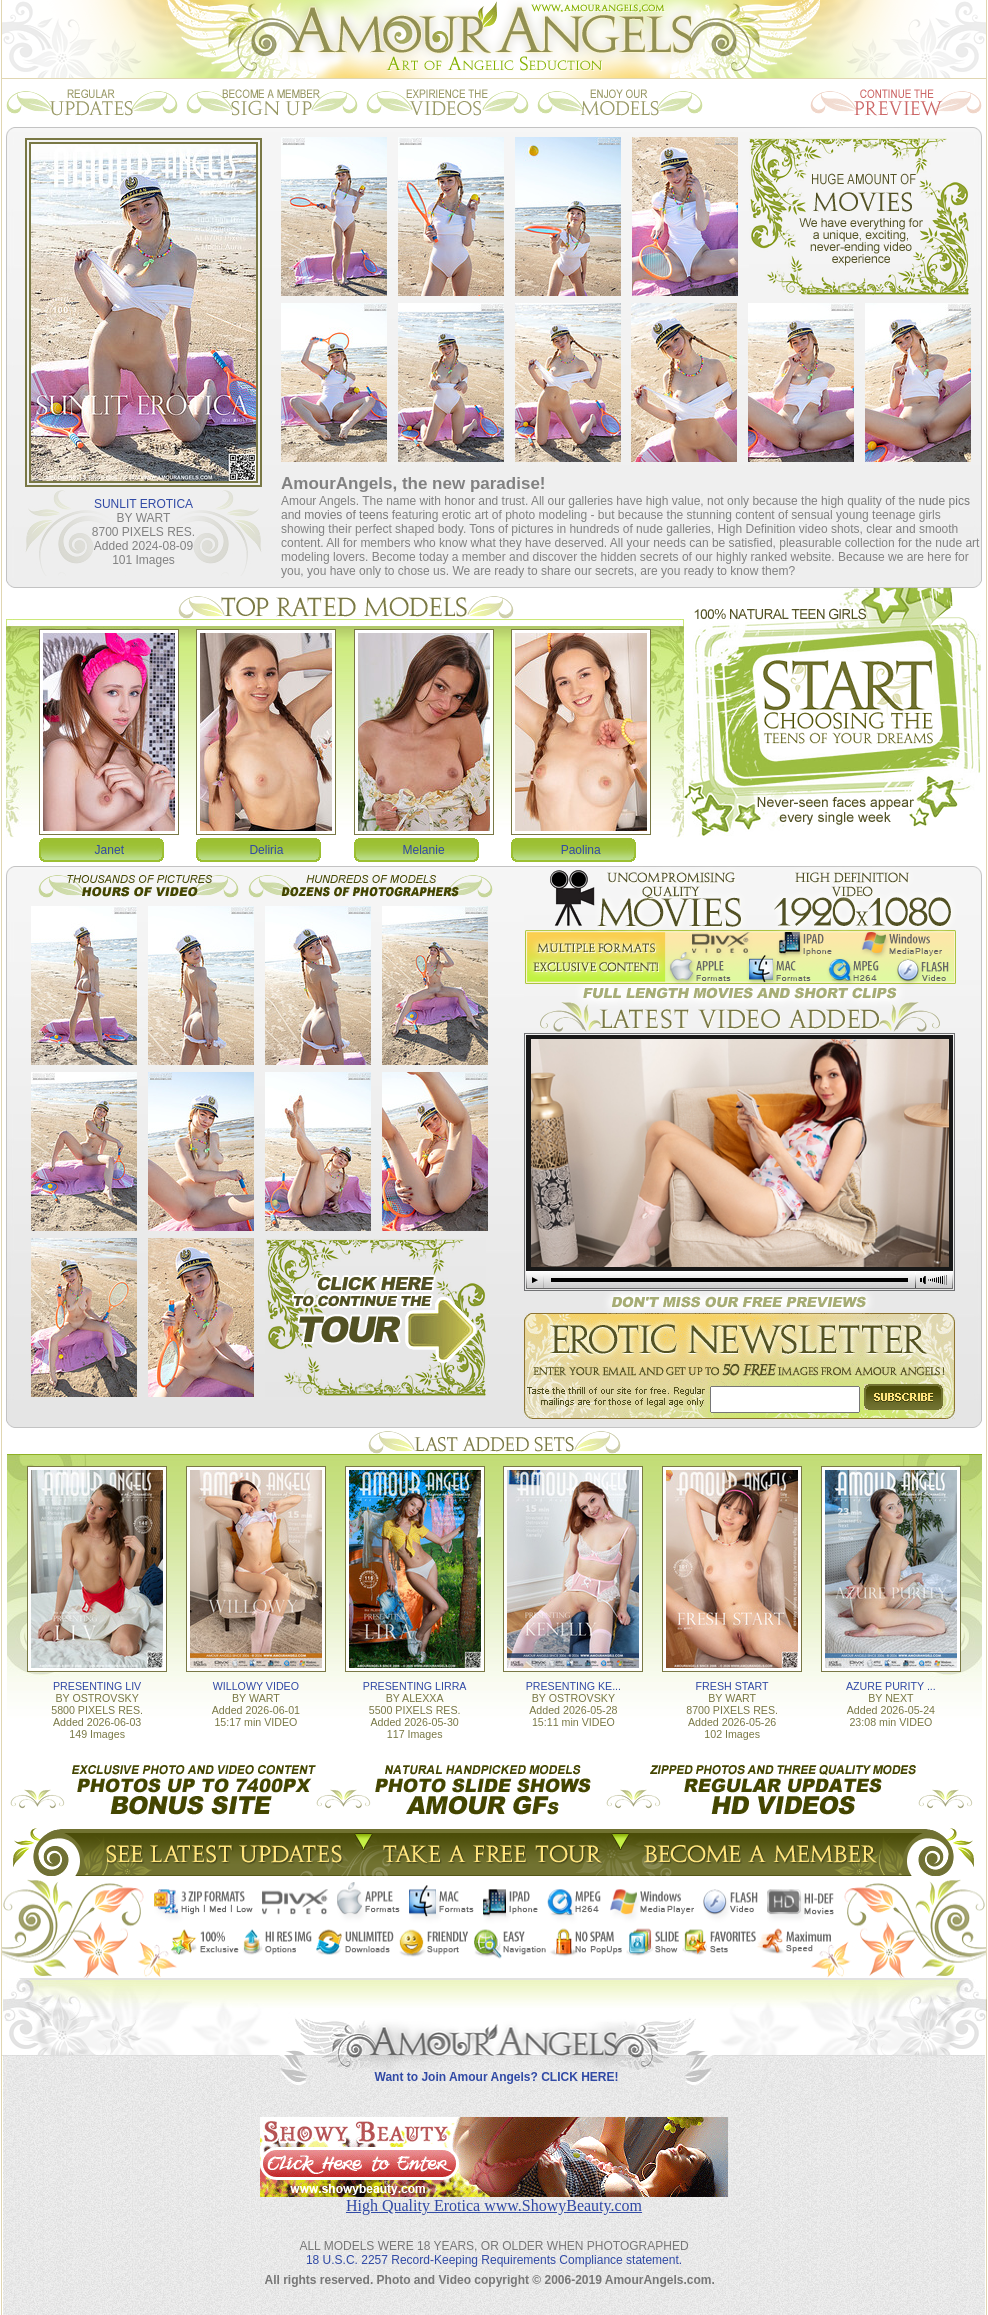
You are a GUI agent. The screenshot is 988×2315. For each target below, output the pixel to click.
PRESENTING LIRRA (415, 1686)
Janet (109, 850)
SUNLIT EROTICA (143, 504)
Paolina (581, 850)
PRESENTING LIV (97, 1686)
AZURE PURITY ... (891, 1686)
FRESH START (732, 1686)
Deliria (266, 850)
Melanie (424, 850)
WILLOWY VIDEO (256, 1686)
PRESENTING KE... (573, 1686)
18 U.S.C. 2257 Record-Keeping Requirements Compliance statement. (494, 2260)
